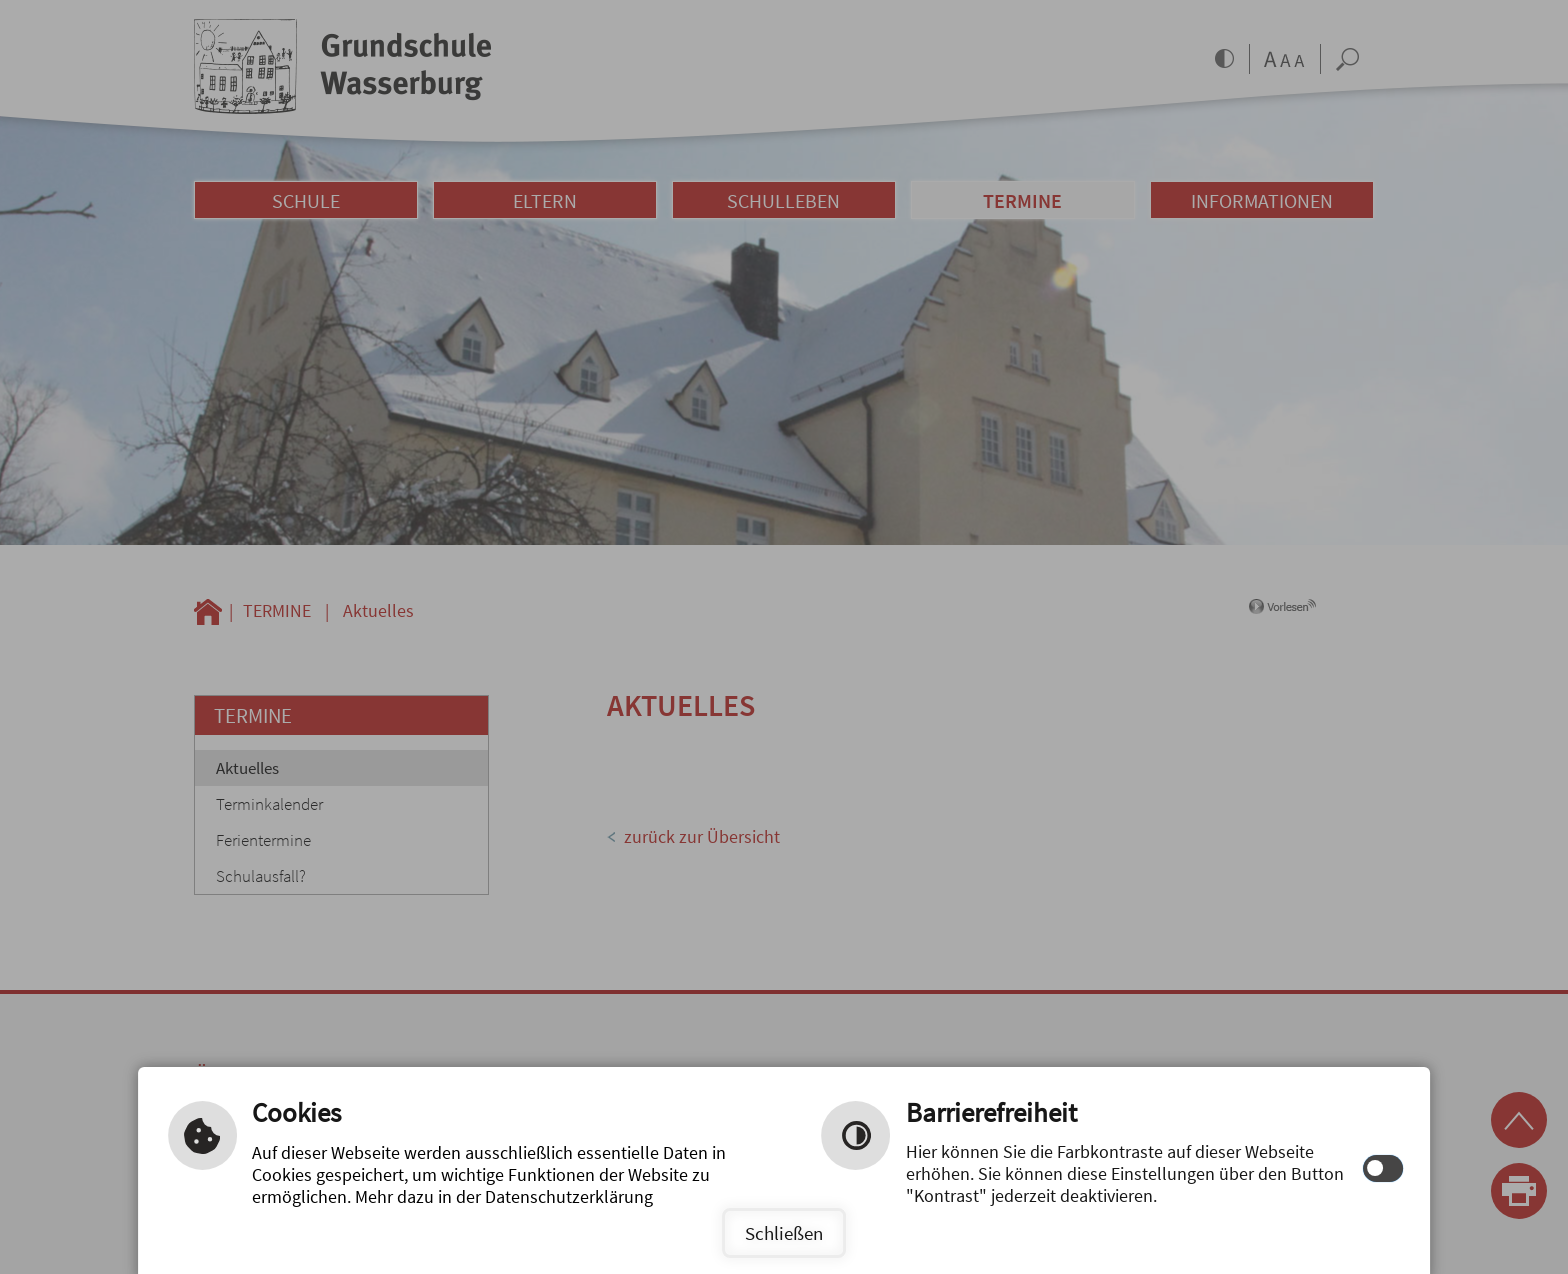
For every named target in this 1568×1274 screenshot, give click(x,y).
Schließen (784, 1233)
